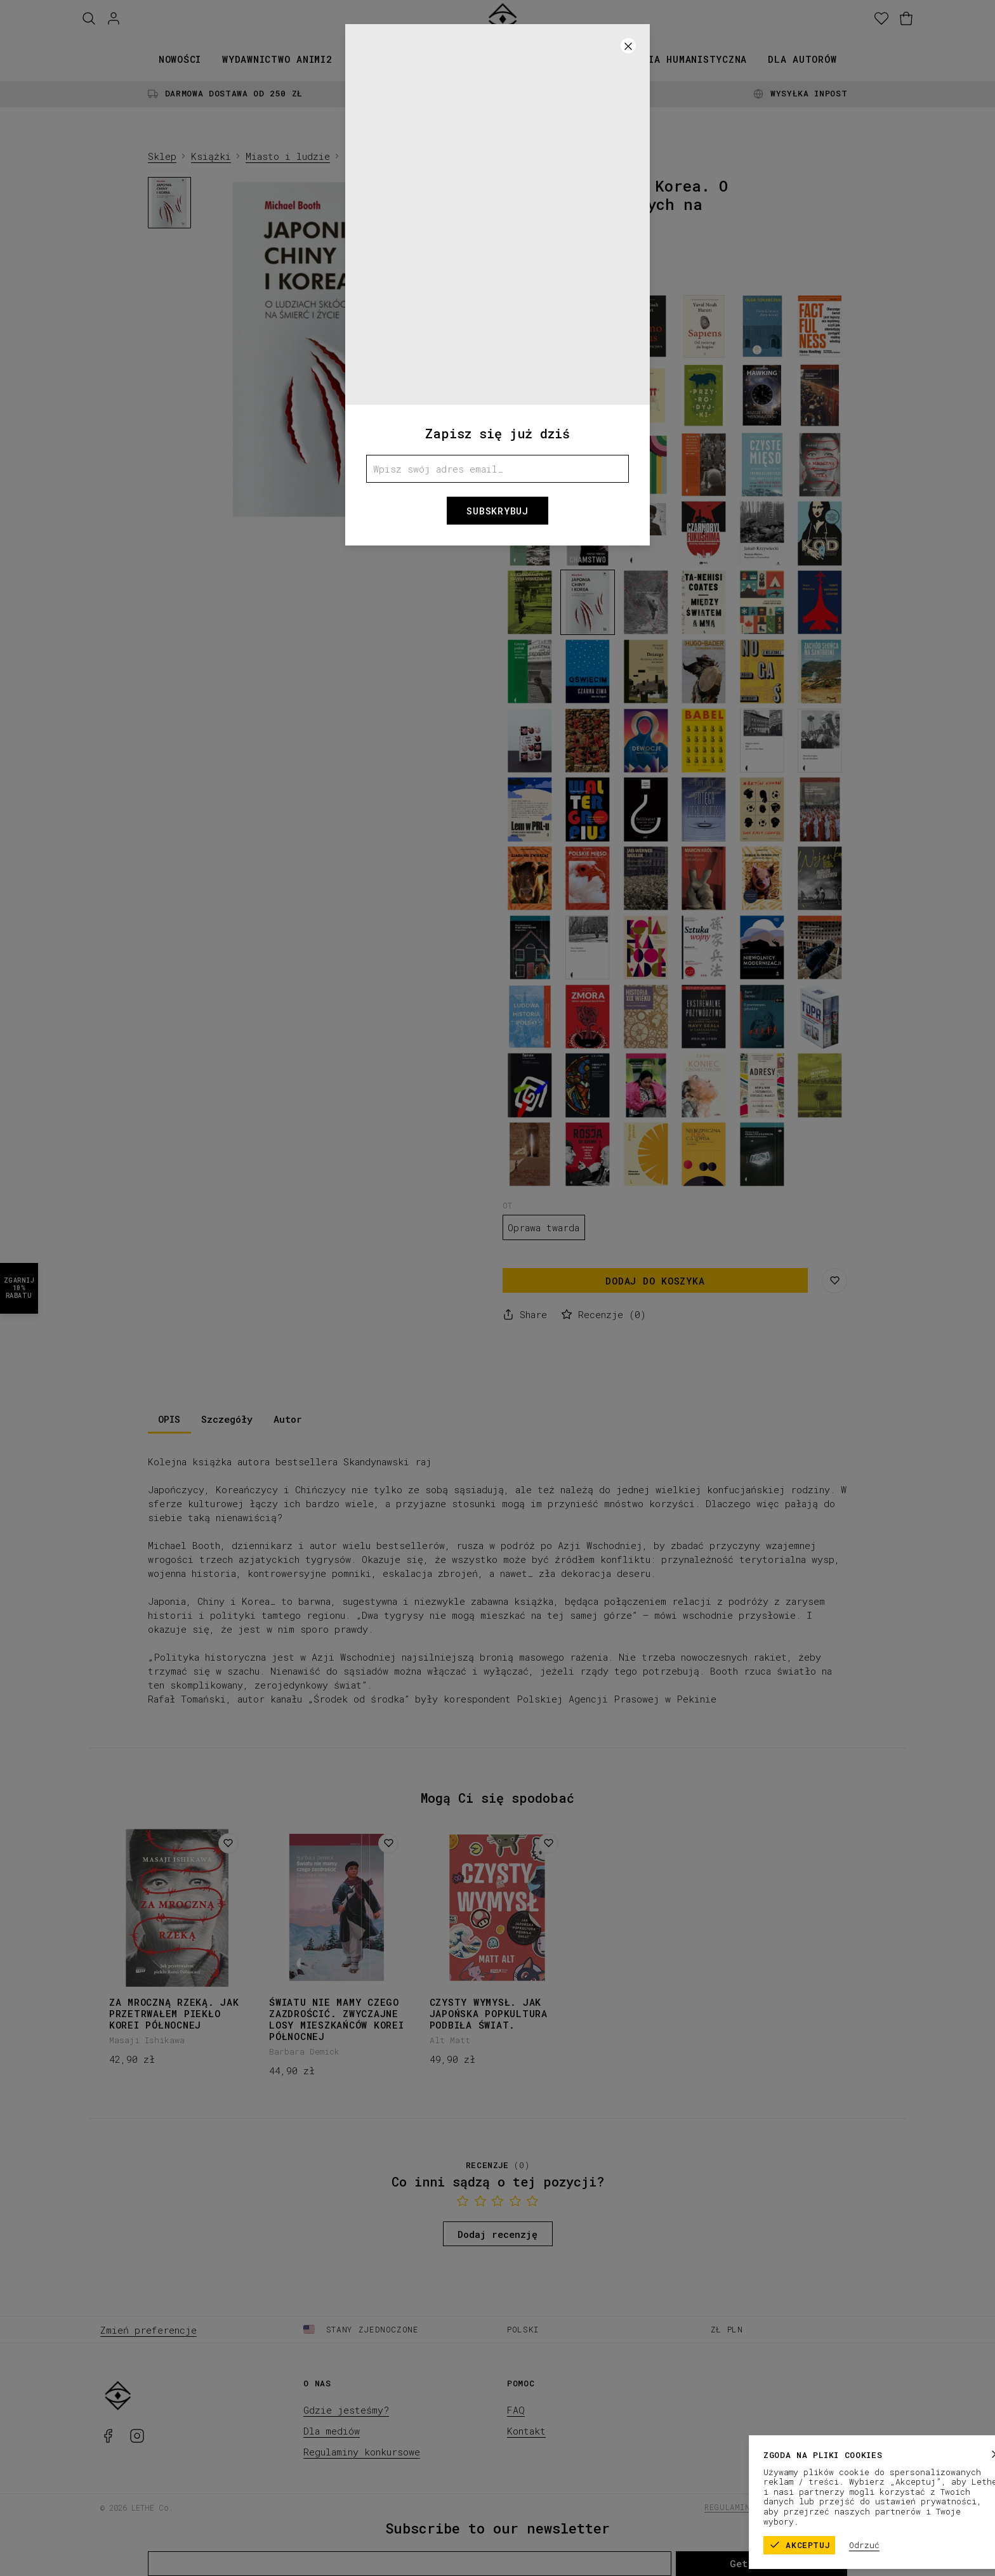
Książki (374, 59)
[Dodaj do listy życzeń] (228, 1843)
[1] (348, 512)
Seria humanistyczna (688, 59)
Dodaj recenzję (497, 2234)
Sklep (162, 156)
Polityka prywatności (845, 2507)
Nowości (180, 59)
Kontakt (526, 2430)
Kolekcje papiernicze (477, 59)
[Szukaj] (88, 19)
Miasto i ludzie (288, 156)
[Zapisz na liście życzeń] (834, 1280)
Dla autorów (802, 59)
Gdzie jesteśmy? (346, 2409)
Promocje (584, 59)
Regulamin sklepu (745, 2507)
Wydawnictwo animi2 (277, 59)
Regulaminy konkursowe (361, 2451)
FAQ (516, 2409)
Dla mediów (331, 2430)
